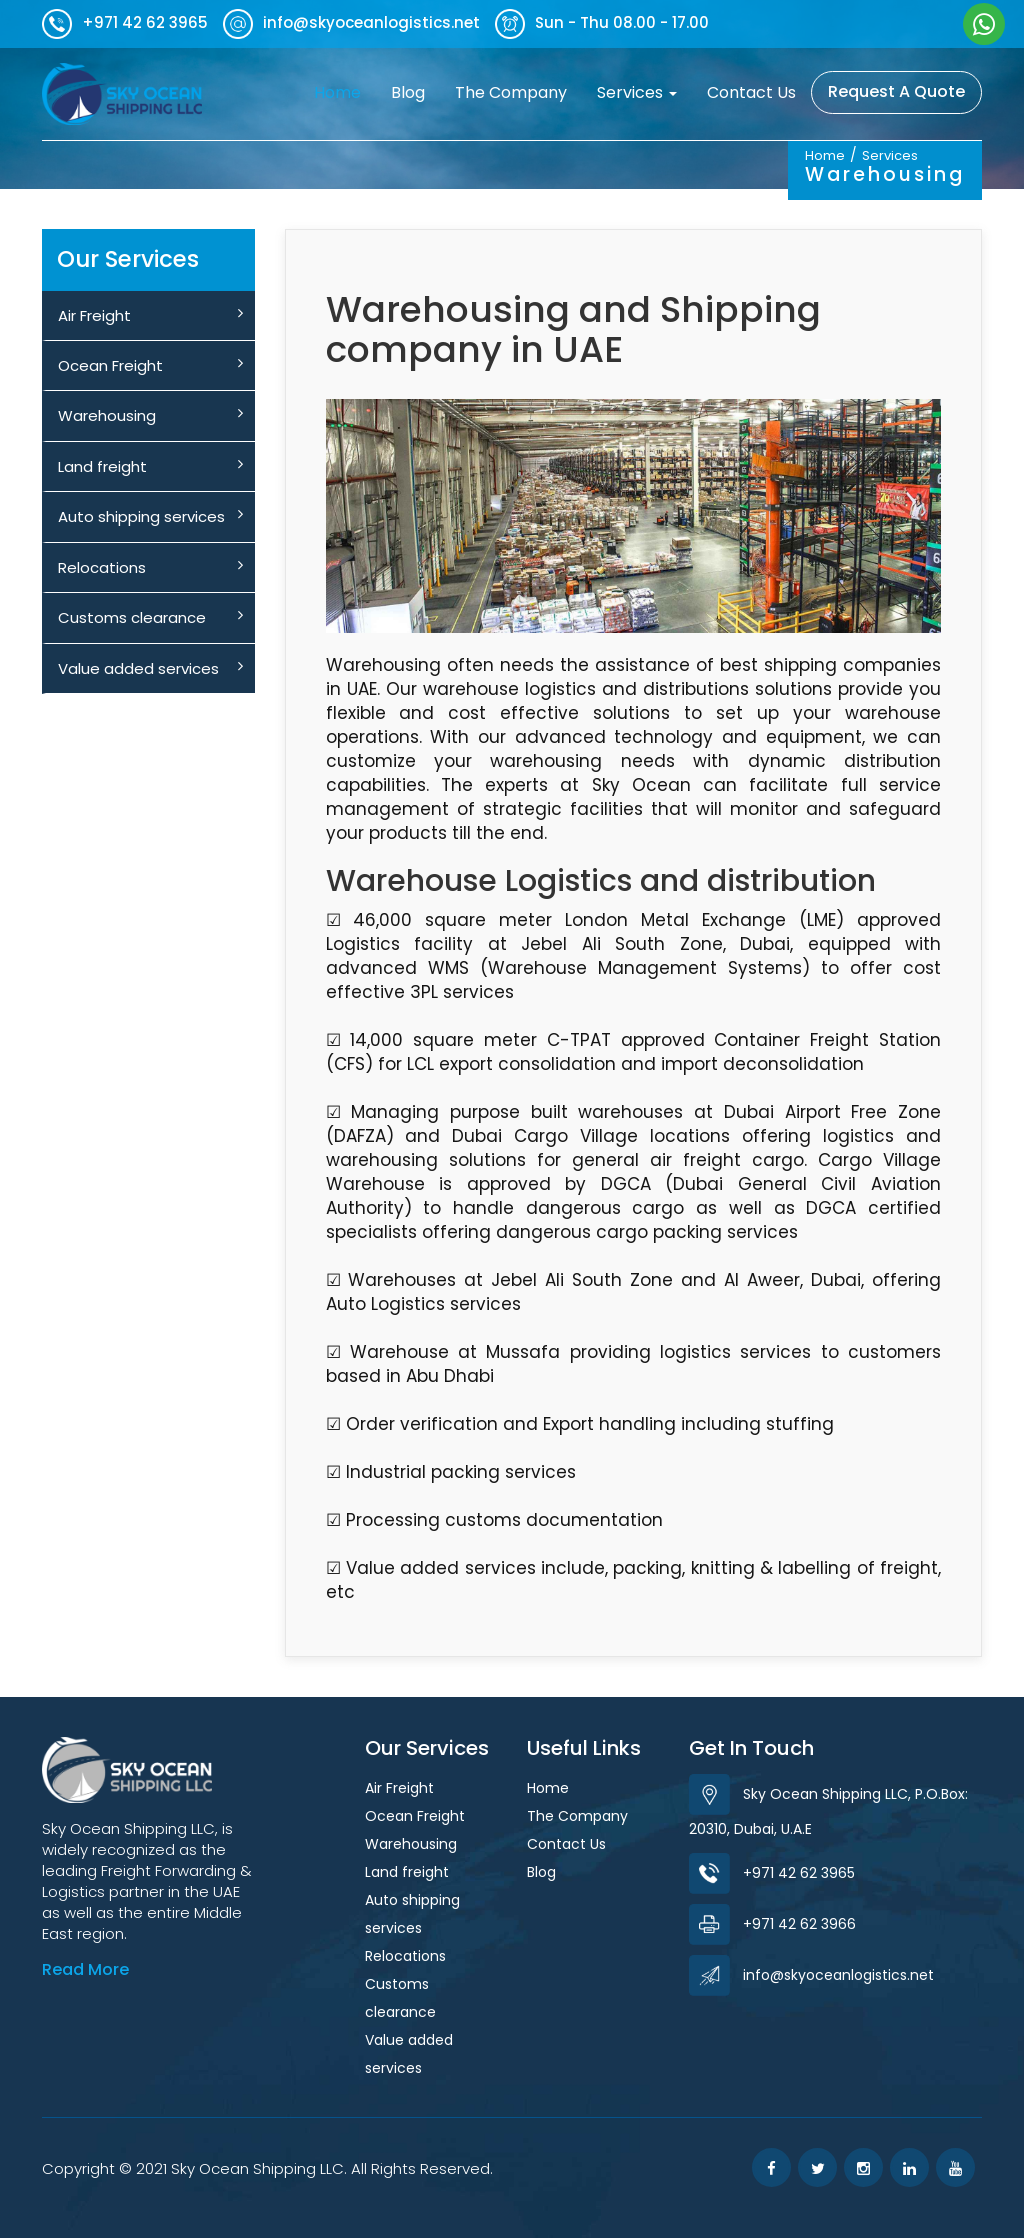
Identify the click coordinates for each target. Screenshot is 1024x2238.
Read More (85, 1969)
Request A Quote (896, 91)
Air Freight (150, 315)
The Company (511, 92)
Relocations (150, 567)
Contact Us (751, 92)
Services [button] (637, 92)
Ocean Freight (150, 365)
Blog (408, 92)
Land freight (150, 466)
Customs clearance (150, 617)
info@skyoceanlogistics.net (811, 1975)
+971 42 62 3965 (772, 1873)
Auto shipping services (150, 516)
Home (345, 92)
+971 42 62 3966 (772, 1924)
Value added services (150, 668)
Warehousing (150, 415)
